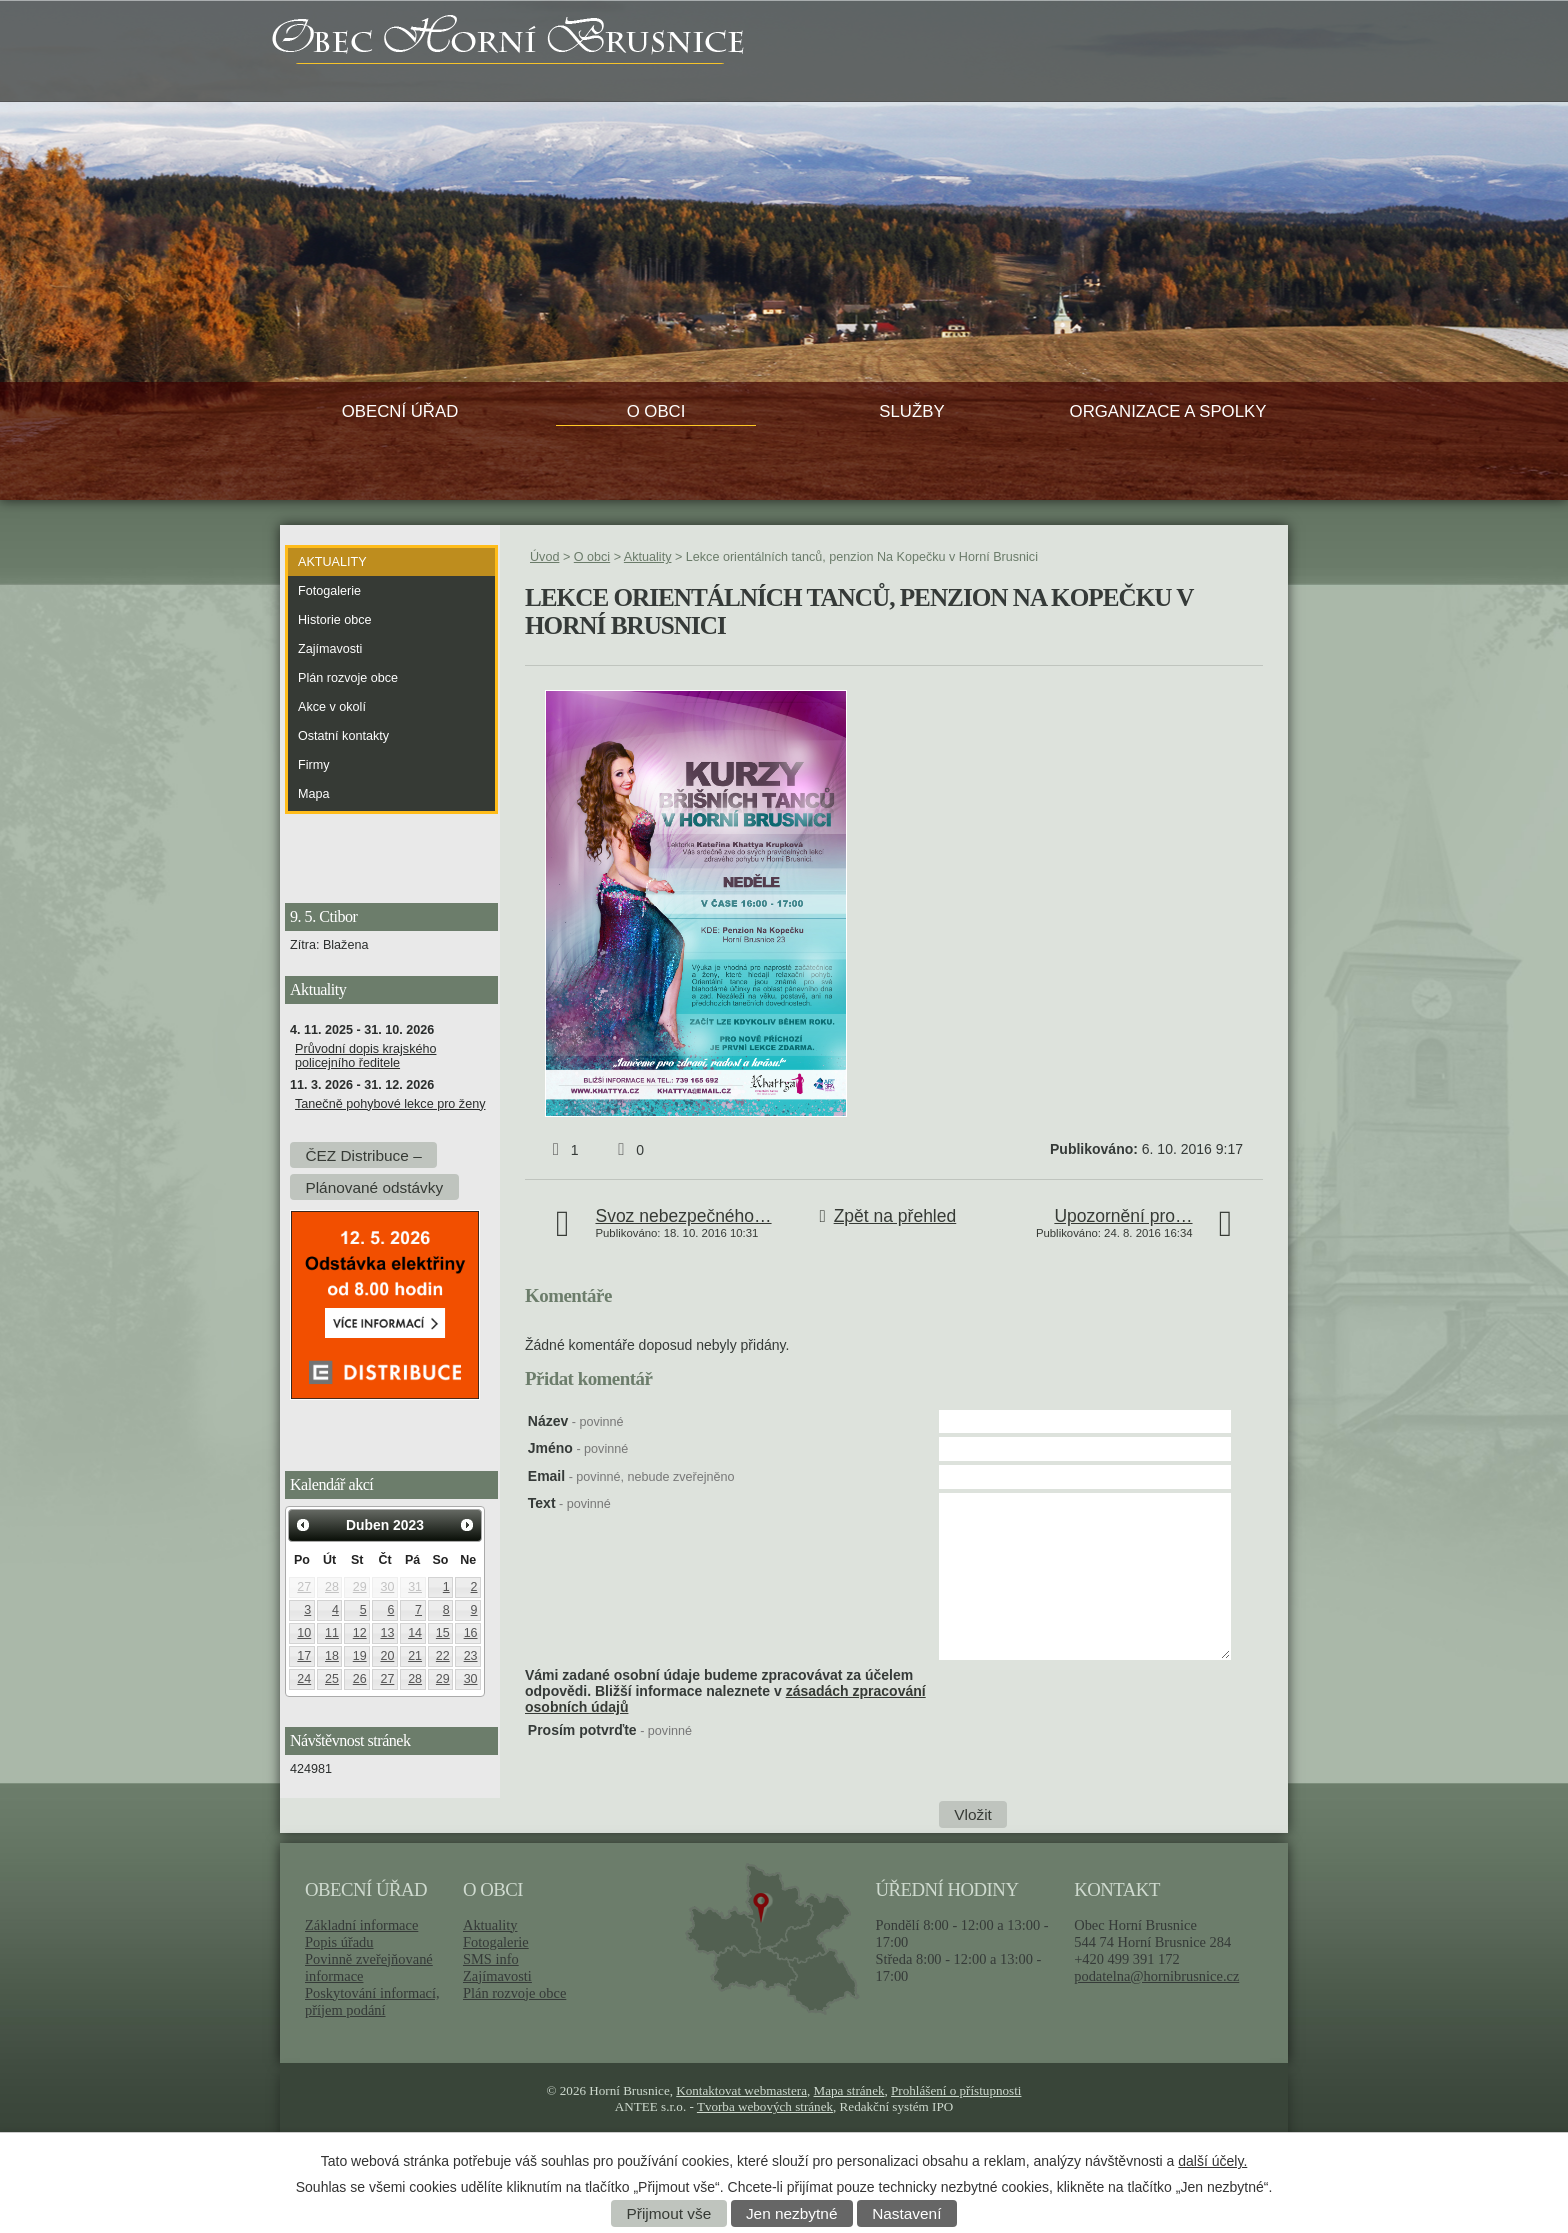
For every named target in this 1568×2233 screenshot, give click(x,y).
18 (332, 1656)
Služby (911, 411)
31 (415, 1587)
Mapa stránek (849, 2090)
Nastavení (906, 2213)
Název (576, 1421)
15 (443, 1633)
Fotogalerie (329, 591)
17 (304, 1656)
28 (332, 1587)
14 (415, 1633)
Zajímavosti (330, 649)
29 (360, 1587)
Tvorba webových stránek (765, 2106)
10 (304, 1633)
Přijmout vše (669, 2213)
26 (360, 1679)
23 (471, 1656)
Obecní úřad (400, 411)
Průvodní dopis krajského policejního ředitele (365, 1056)
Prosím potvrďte (610, 1730)
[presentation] (1091, 1761)
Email (631, 1476)
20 (387, 1656)
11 (332, 1633)
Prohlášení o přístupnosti (956, 2090)
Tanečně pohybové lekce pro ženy (390, 1104)
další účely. (1212, 2161)
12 (360, 1633)
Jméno (578, 1448)
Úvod (544, 557)
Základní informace (361, 1925)
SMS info (491, 1959)
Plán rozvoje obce (348, 678)
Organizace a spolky (1168, 411)
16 (471, 1633)
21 (415, 1656)
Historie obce (335, 620)
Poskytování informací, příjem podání (372, 2001)
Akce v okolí (332, 707)
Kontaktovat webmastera (741, 2090)
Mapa (314, 794)
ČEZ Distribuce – (363, 1154)
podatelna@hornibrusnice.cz (1156, 1976)
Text (569, 1503)
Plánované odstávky (374, 1186)
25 (332, 1679)
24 (304, 1679)
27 (304, 1587)
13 (387, 1633)
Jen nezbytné (792, 2213)
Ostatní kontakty (343, 736)
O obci (656, 411)
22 (443, 1656)
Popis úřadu (339, 1942)
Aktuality (648, 557)
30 (387, 1587)
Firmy (313, 765)
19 (360, 1656)
